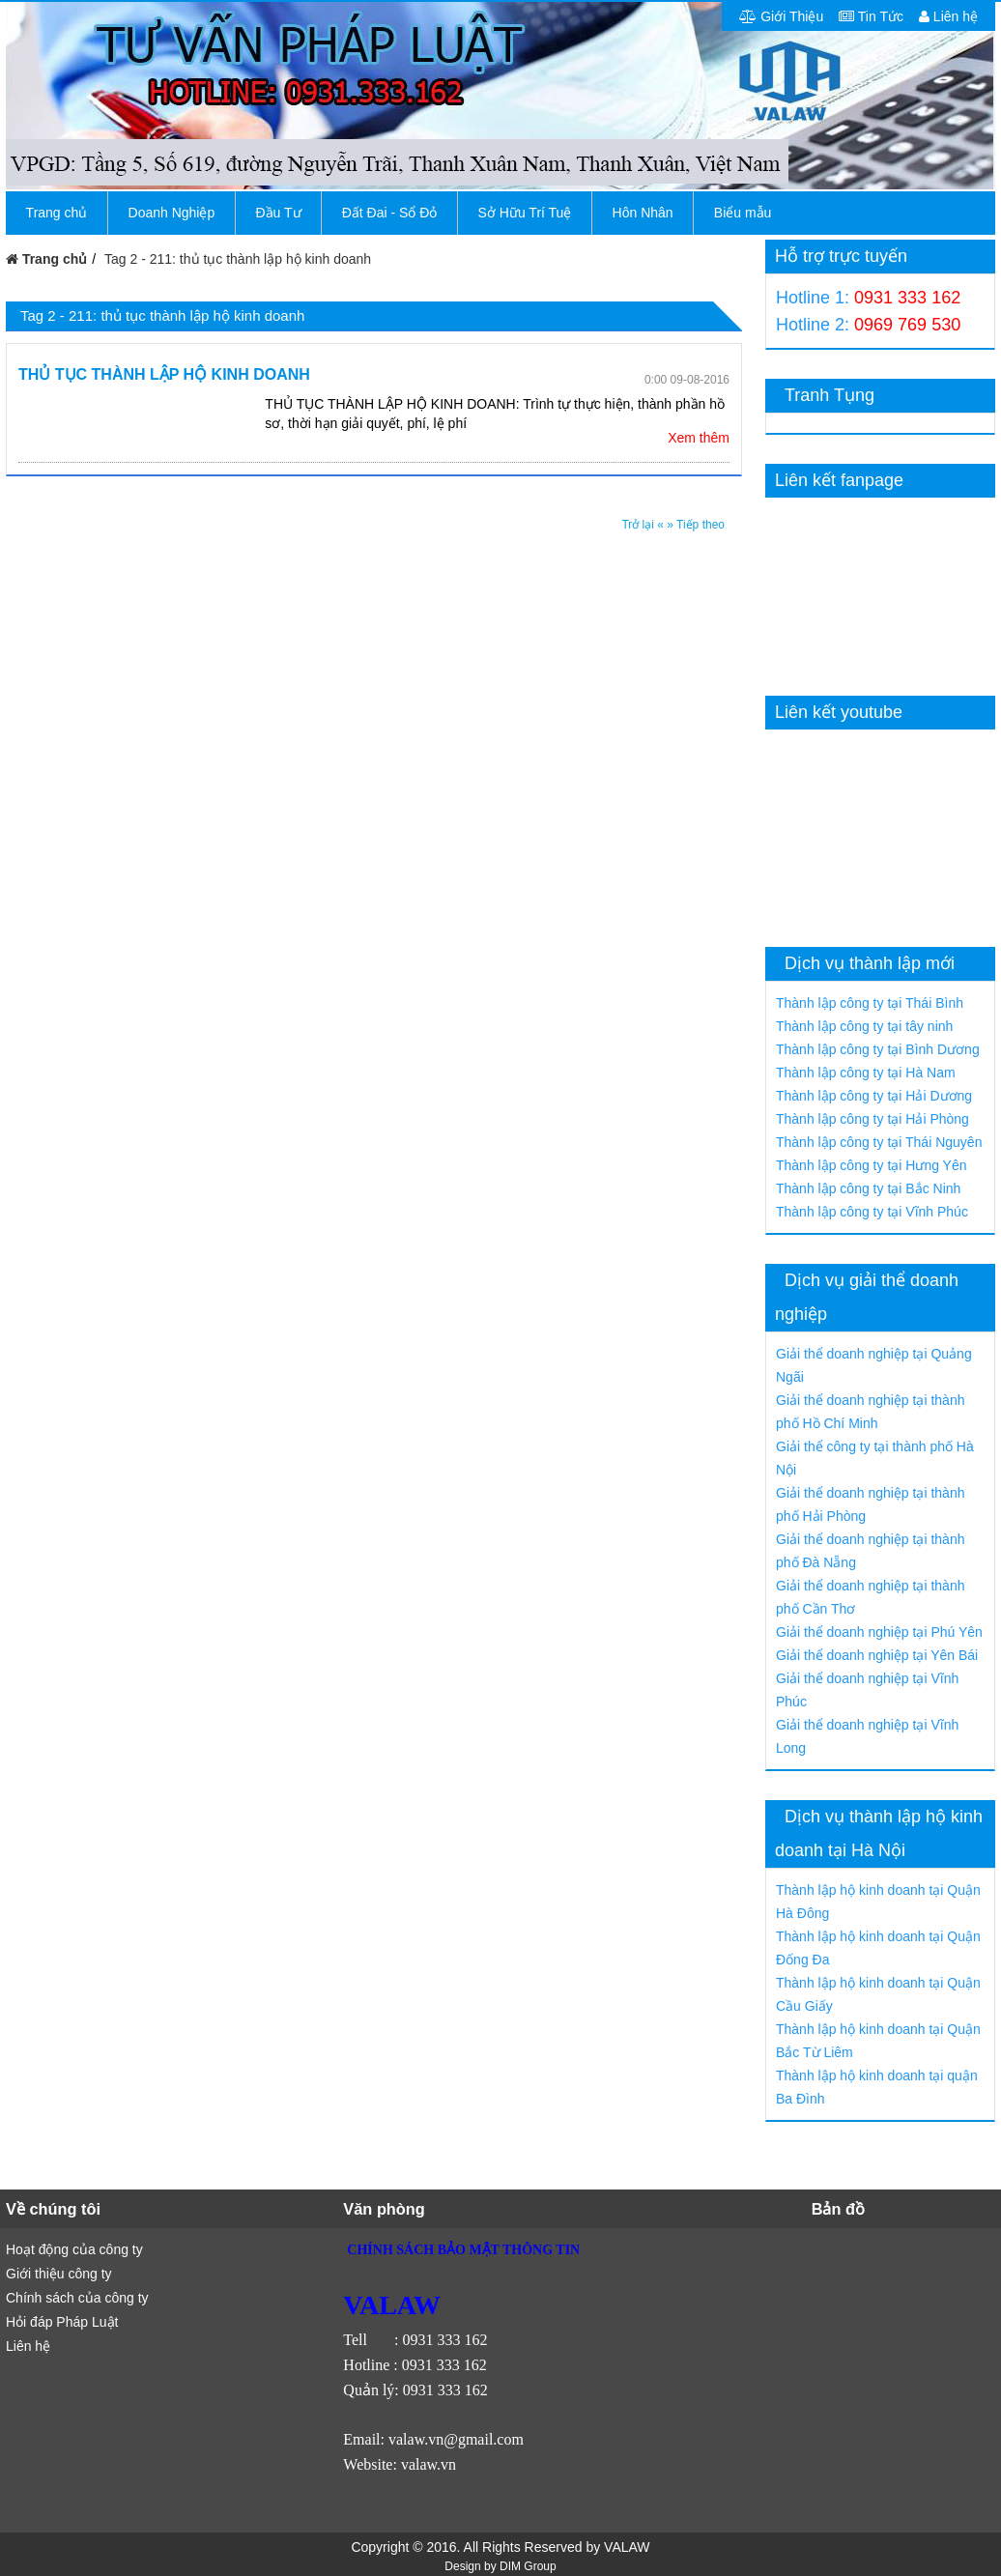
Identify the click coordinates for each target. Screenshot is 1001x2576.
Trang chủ (57, 212)
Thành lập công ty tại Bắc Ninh (868, 1188)
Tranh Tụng (829, 395)
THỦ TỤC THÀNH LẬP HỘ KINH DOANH (164, 374)
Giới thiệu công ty (59, 2273)
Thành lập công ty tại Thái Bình (869, 1003)
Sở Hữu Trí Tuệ (525, 212)
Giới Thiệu (781, 16)
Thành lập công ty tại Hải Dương (874, 1095)
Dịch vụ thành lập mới (870, 963)
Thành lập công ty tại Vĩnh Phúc (872, 1211)
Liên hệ (948, 16)
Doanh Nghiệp (172, 212)
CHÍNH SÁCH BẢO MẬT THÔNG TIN (463, 2250)
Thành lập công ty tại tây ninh (864, 1026)
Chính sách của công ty (77, 2297)
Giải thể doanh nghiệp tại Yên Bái (877, 1655)
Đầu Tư (277, 212)
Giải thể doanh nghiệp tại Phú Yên (879, 1632)
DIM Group (528, 2566)
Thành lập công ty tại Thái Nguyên (879, 1142)
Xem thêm (698, 437)
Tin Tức (871, 16)
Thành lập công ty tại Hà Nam (866, 1072)
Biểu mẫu (743, 212)
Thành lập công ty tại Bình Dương (878, 1049)
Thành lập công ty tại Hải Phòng (872, 1119)
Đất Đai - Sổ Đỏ (390, 212)
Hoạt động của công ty (74, 2249)
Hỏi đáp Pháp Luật (62, 2322)
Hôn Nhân (643, 212)
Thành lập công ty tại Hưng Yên (871, 1165)
